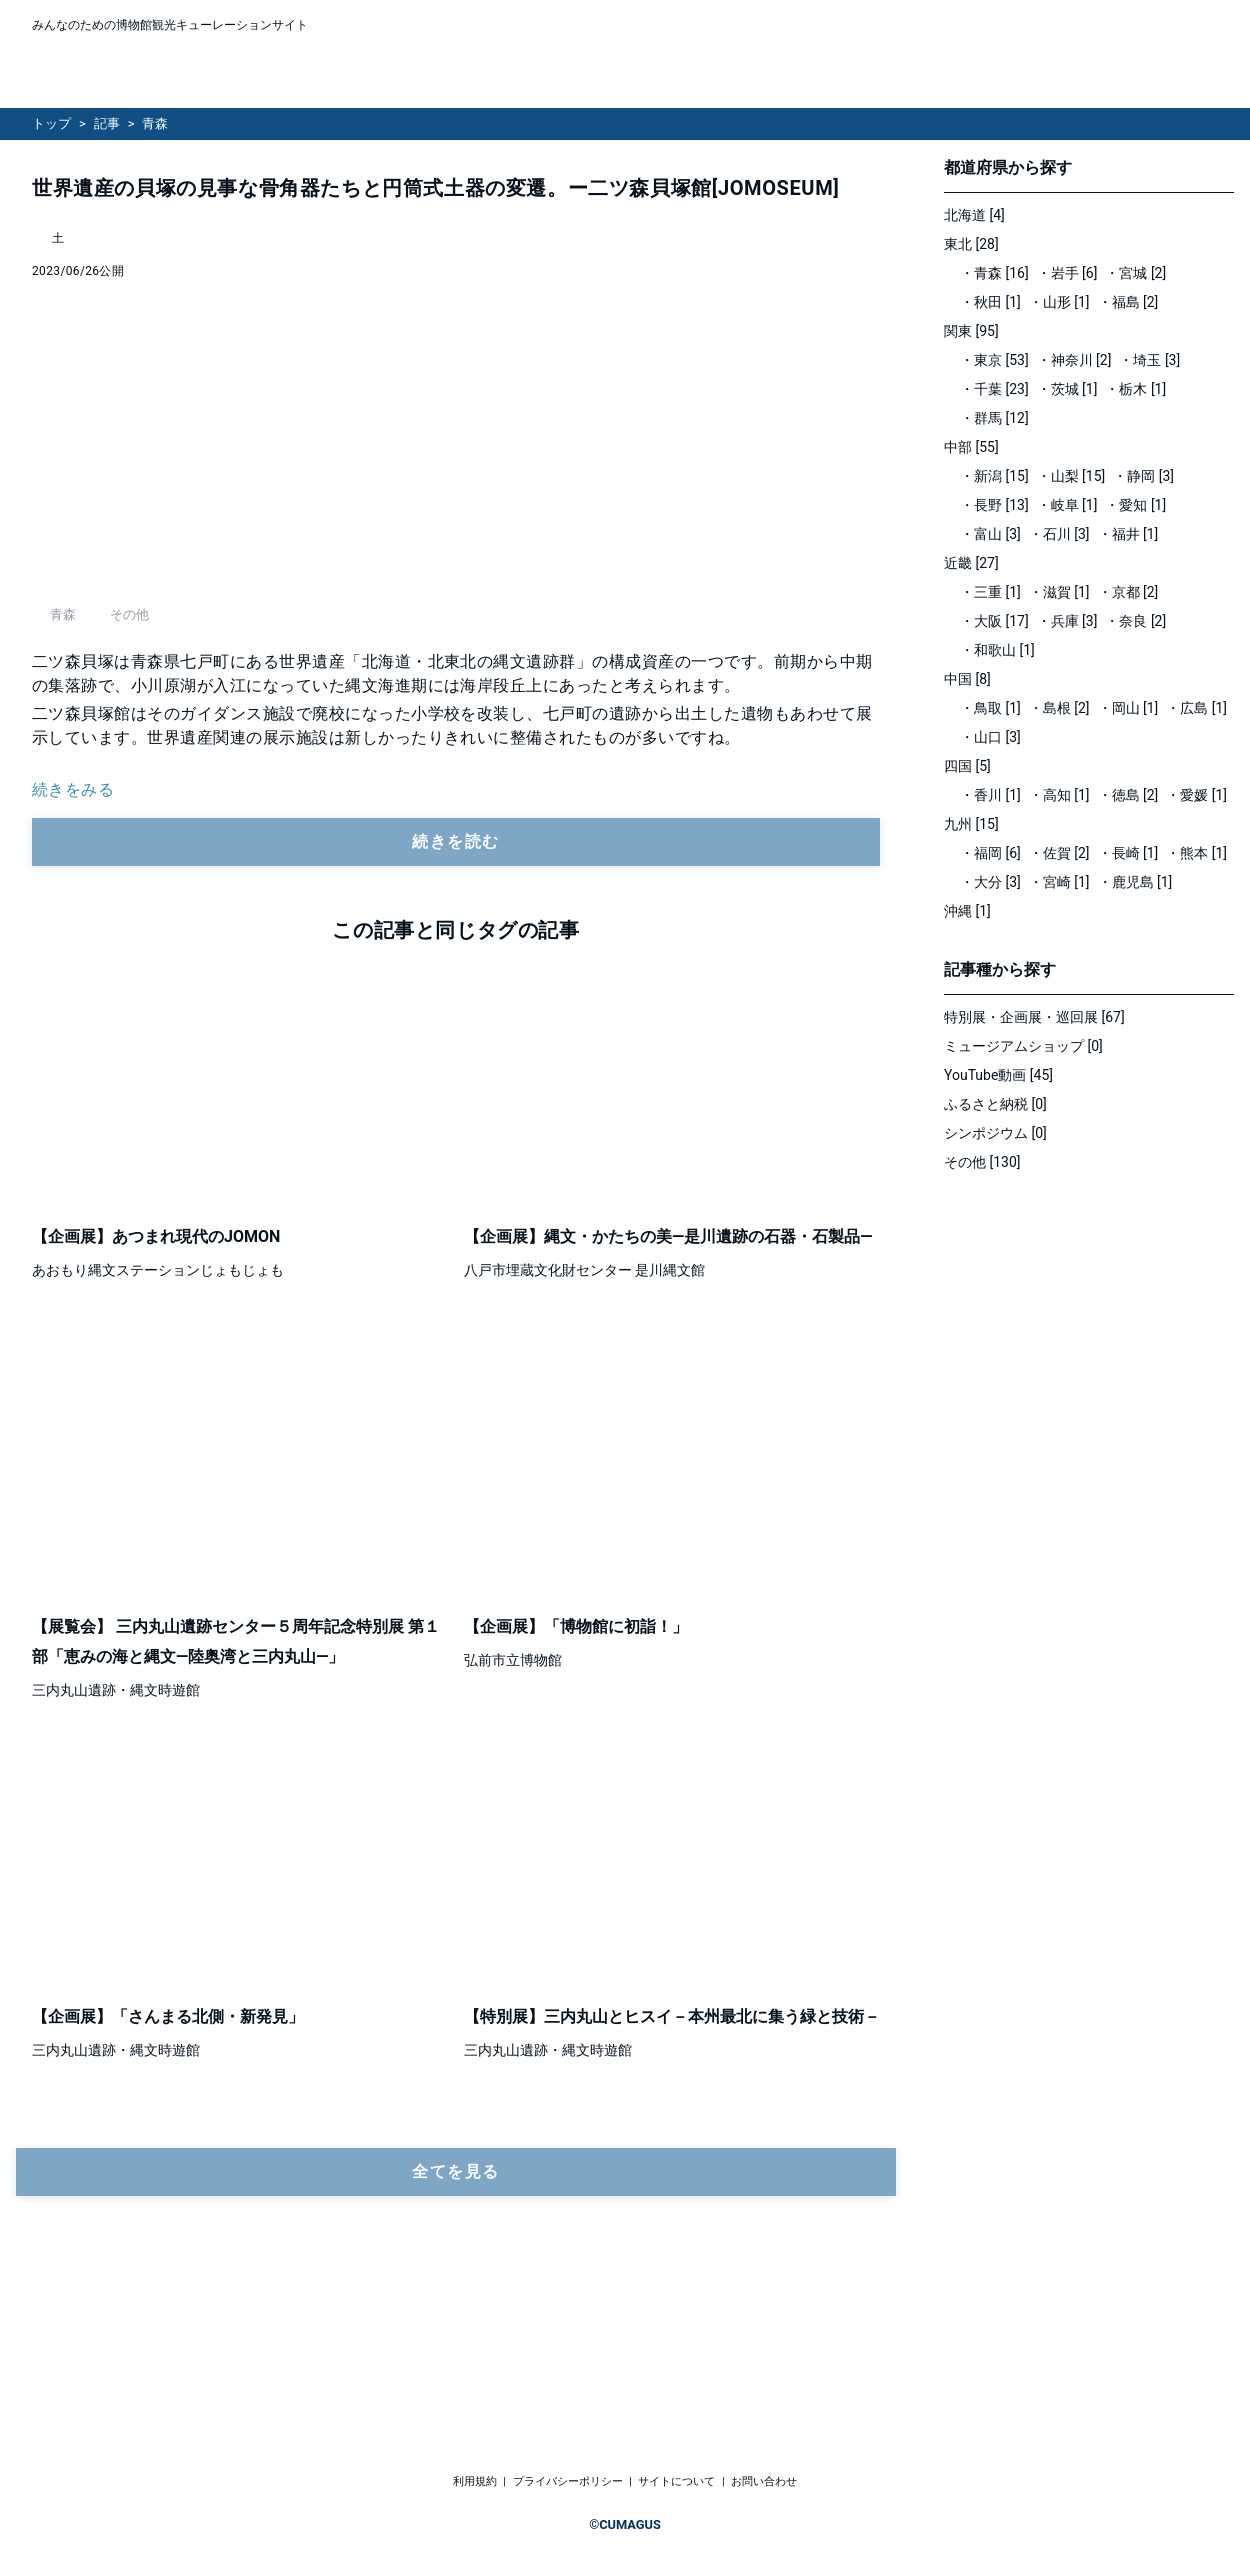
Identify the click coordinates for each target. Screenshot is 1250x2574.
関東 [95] (971, 331)
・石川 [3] (1059, 534)
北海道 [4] (974, 215)
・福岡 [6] (990, 853)
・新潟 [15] (994, 476)
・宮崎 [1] (1059, 882)
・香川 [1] (990, 795)
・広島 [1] (1196, 708)
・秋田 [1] (990, 302)
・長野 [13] (994, 505)
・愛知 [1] (1135, 505)
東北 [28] (971, 244)
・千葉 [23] (994, 389)
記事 (107, 123)
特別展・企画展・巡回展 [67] (1034, 1017)
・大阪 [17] (994, 621)
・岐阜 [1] (1067, 505)
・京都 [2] (1128, 592)
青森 (155, 123)
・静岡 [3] (1143, 476)
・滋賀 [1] (1059, 592)
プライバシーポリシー (568, 2481)
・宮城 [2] (1135, 273)
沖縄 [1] (967, 911)
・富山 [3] (990, 534)
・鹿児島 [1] (1135, 882)
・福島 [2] (1128, 302)
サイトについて (676, 2481)
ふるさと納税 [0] (995, 1104)
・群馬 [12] (994, 418)
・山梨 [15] (1071, 476)
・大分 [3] (990, 882)
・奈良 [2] (1135, 621)
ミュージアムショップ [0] (1023, 1046)
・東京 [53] (994, 360)
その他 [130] (982, 1162)
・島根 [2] (1059, 708)
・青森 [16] (994, 273)
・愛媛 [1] (1196, 795)
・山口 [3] (990, 737)
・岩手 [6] (1067, 273)
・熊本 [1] (1196, 853)
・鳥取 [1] (990, 708)
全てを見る (456, 2315)
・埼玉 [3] (1149, 360)
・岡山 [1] (1128, 708)
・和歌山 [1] (997, 650)
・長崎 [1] (1128, 853)
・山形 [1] (1059, 302)
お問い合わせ (764, 2481)
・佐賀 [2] (1059, 853)
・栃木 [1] (1135, 389)
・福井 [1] (1128, 534)
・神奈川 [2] (1074, 360)
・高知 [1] (1059, 795)
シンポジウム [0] (995, 1133)
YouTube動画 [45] (998, 1075)
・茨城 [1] (1067, 389)
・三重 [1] (990, 592)
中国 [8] (967, 679)
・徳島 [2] (1128, 795)
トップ (51, 123)
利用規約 (475, 2481)
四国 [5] (967, 766)
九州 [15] (971, 824)
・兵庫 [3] (1067, 621)
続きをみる (73, 933)
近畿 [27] (971, 563)
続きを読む (456, 985)
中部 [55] (971, 447)
